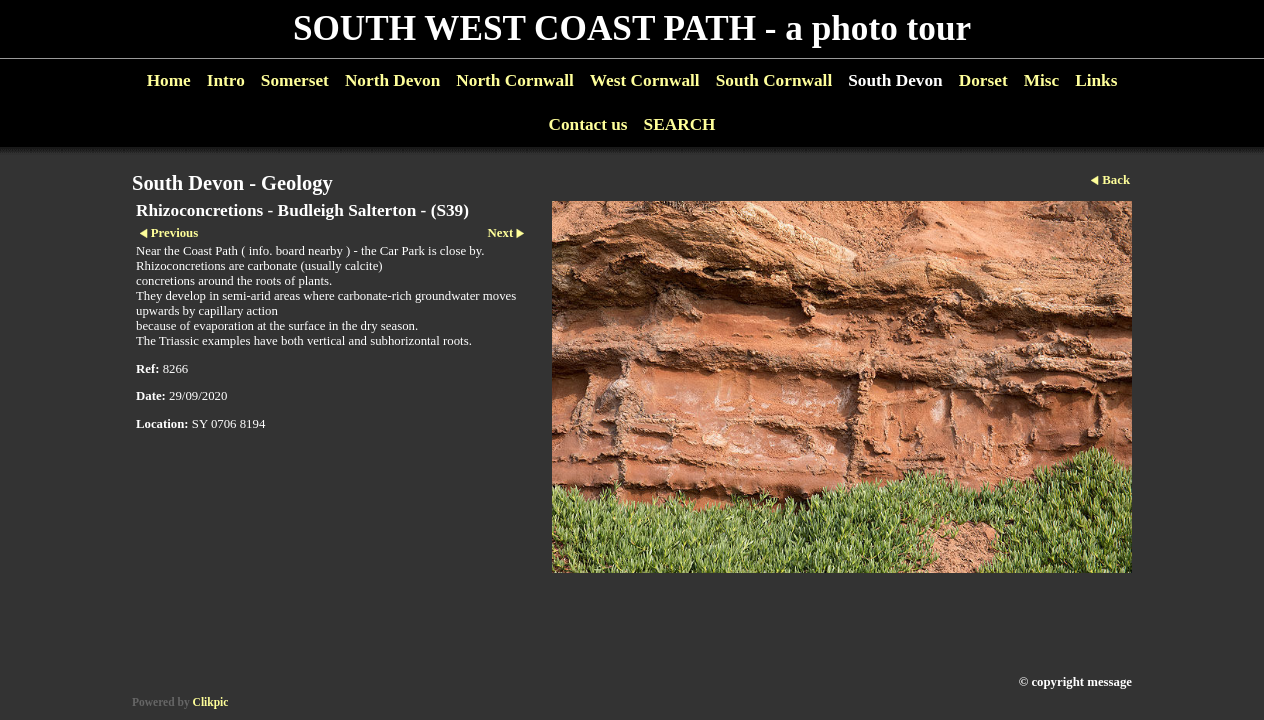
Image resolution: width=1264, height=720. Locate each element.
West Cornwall (645, 80)
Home (169, 80)
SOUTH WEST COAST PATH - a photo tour (632, 28)
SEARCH (680, 124)
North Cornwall (515, 80)
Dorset (983, 80)
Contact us (587, 124)
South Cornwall (774, 80)
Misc (1041, 80)
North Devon (392, 80)
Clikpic (211, 702)
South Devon (895, 80)
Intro (226, 80)
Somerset (295, 80)
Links (1096, 80)
